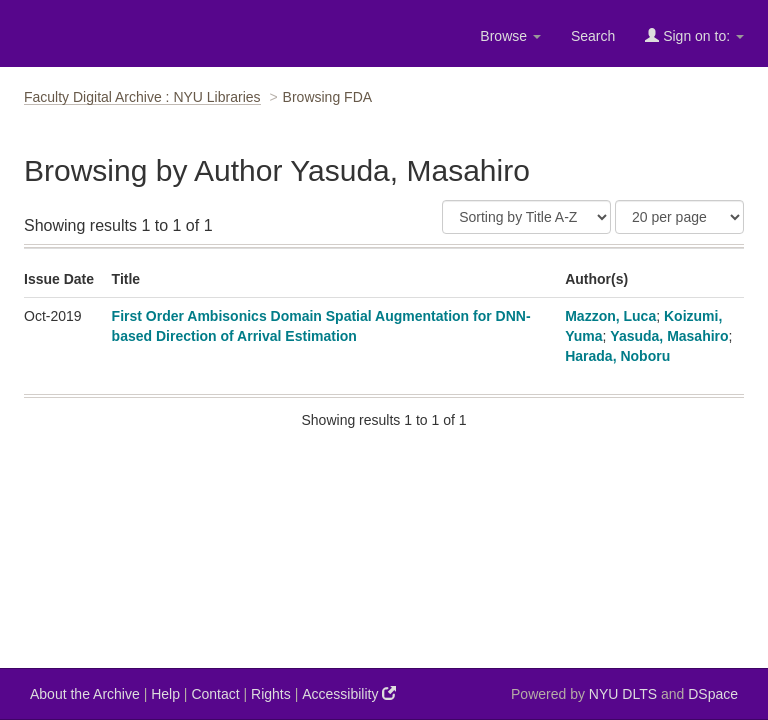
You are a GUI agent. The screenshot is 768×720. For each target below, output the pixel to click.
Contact (215, 694)
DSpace (713, 694)
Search (593, 36)
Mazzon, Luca (610, 316)
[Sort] (526, 217)
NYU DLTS (623, 694)
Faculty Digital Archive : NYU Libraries (142, 97)
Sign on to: (694, 35)
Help (165, 694)
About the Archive (85, 694)
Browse (510, 36)
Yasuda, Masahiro (669, 336)
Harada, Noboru (617, 356)
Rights (271, 694)
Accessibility (349, 693)
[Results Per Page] (679, 217)
